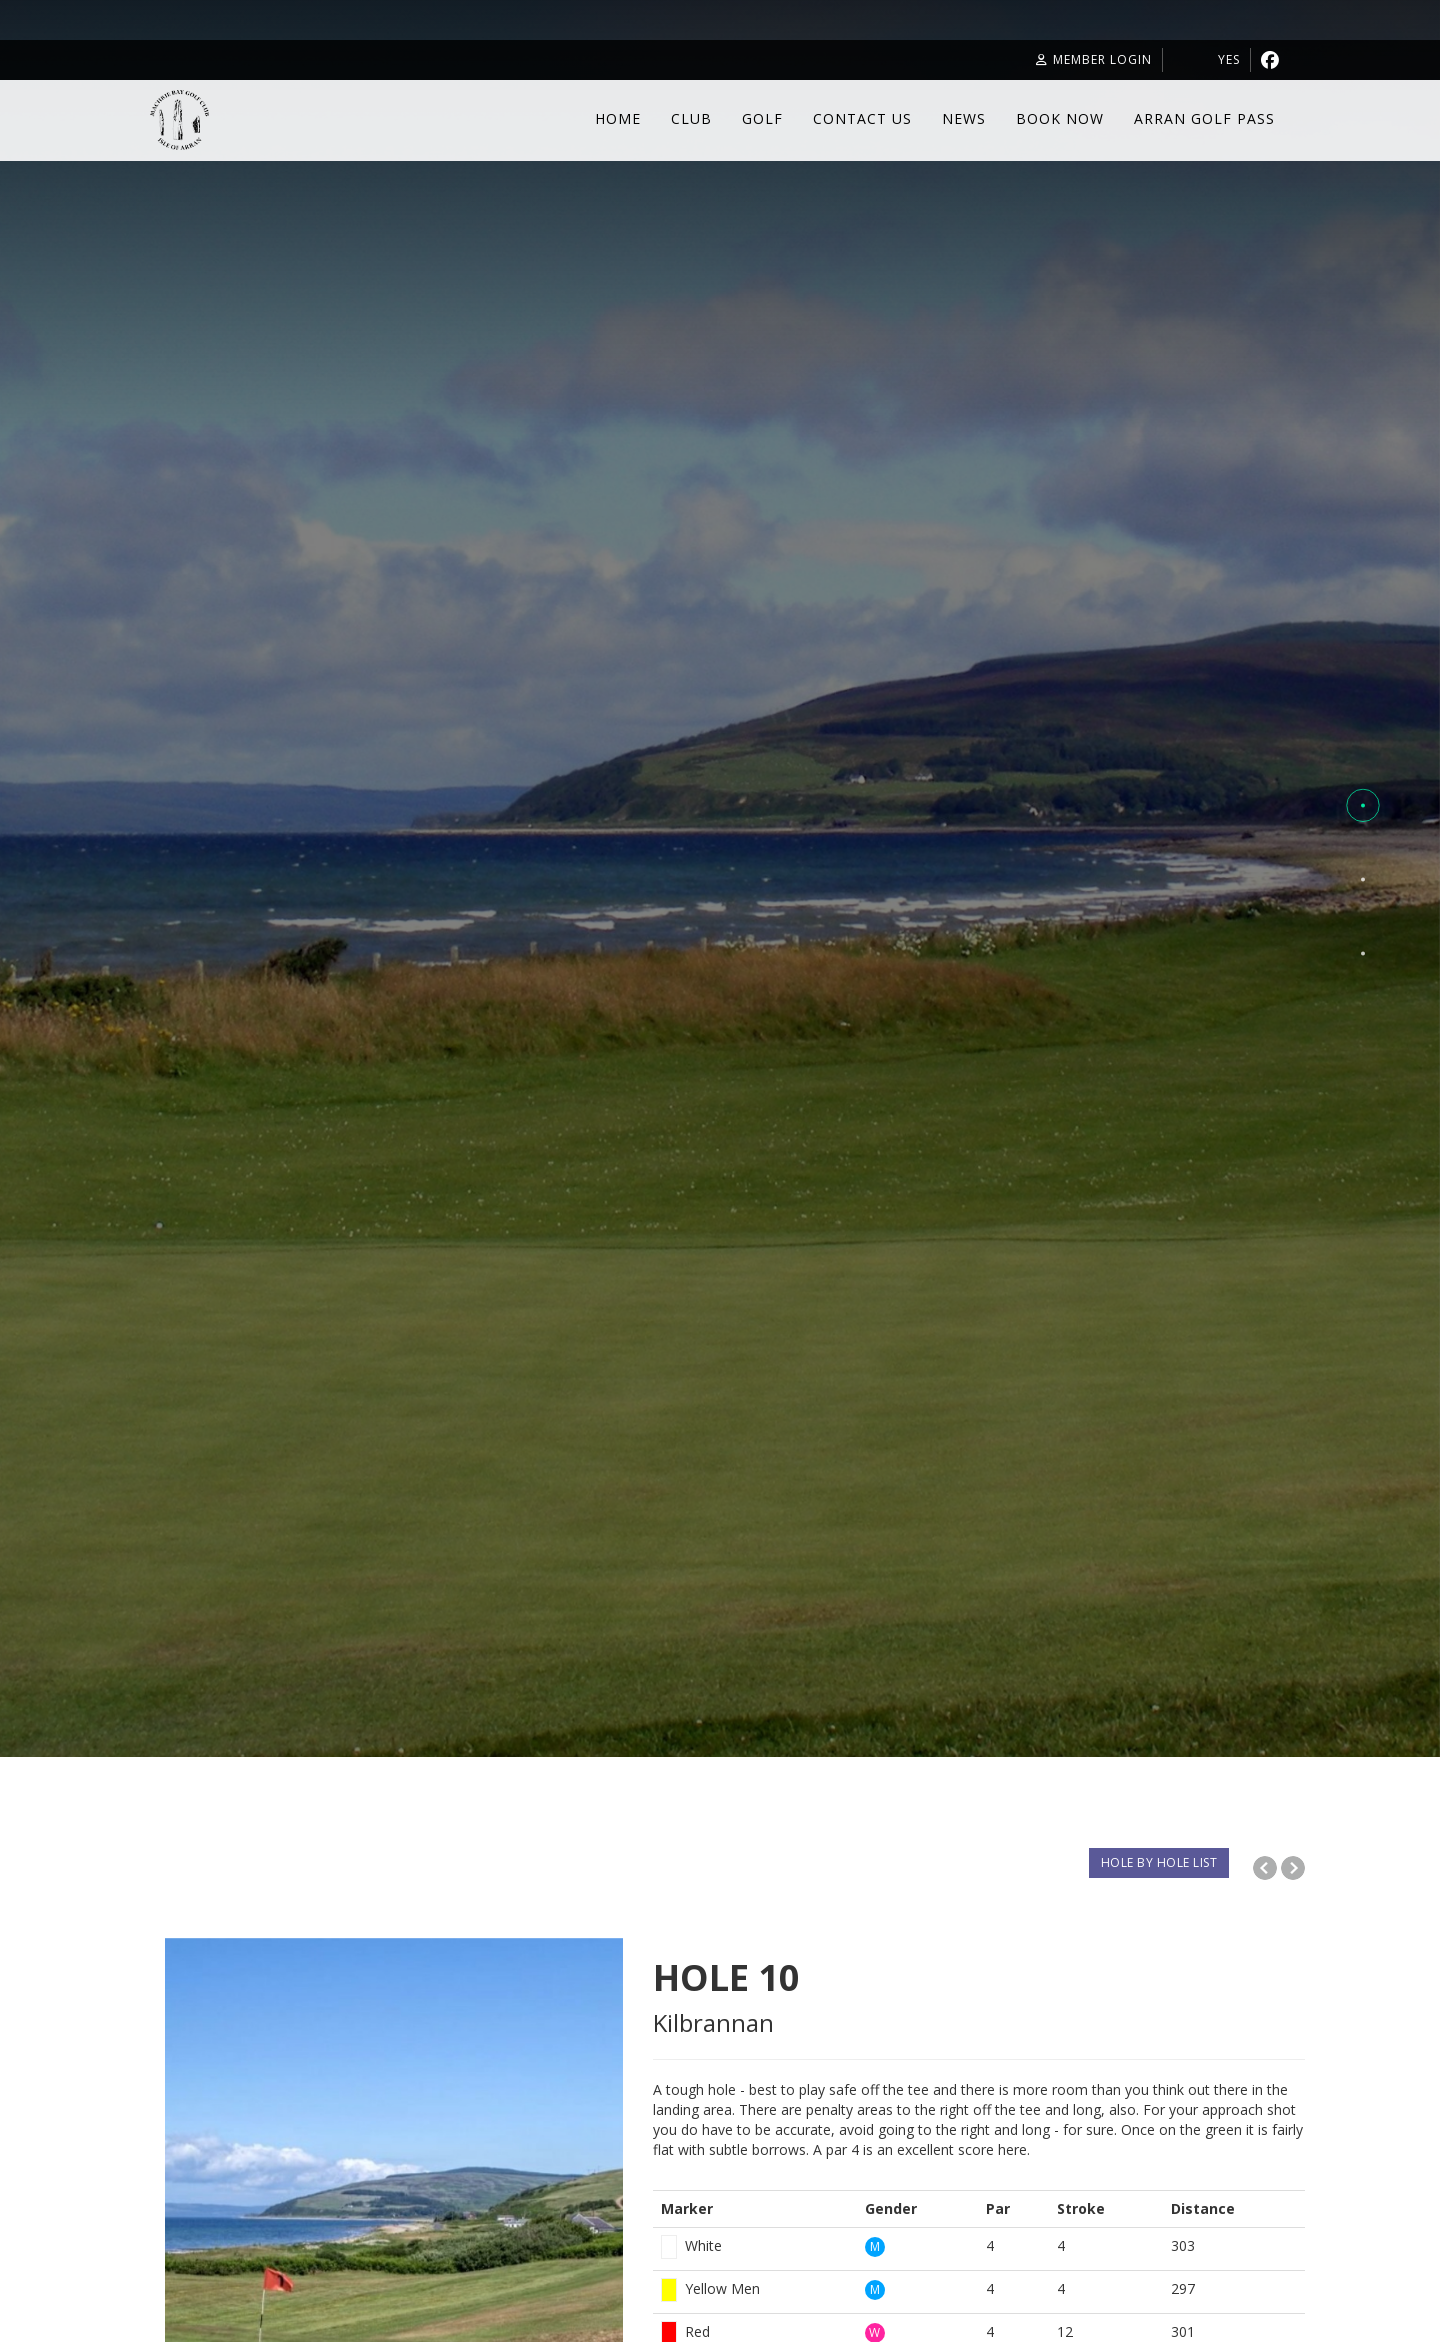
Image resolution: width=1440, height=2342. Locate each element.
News (964, 118)
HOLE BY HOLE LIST (1159, 1862)
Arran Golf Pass (1204, 118)
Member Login (1053, 59)
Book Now (1060, 118)
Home (618, 118)
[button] (1363, 805)
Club (691, 118)
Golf (762, 118)
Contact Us (862, 118)
